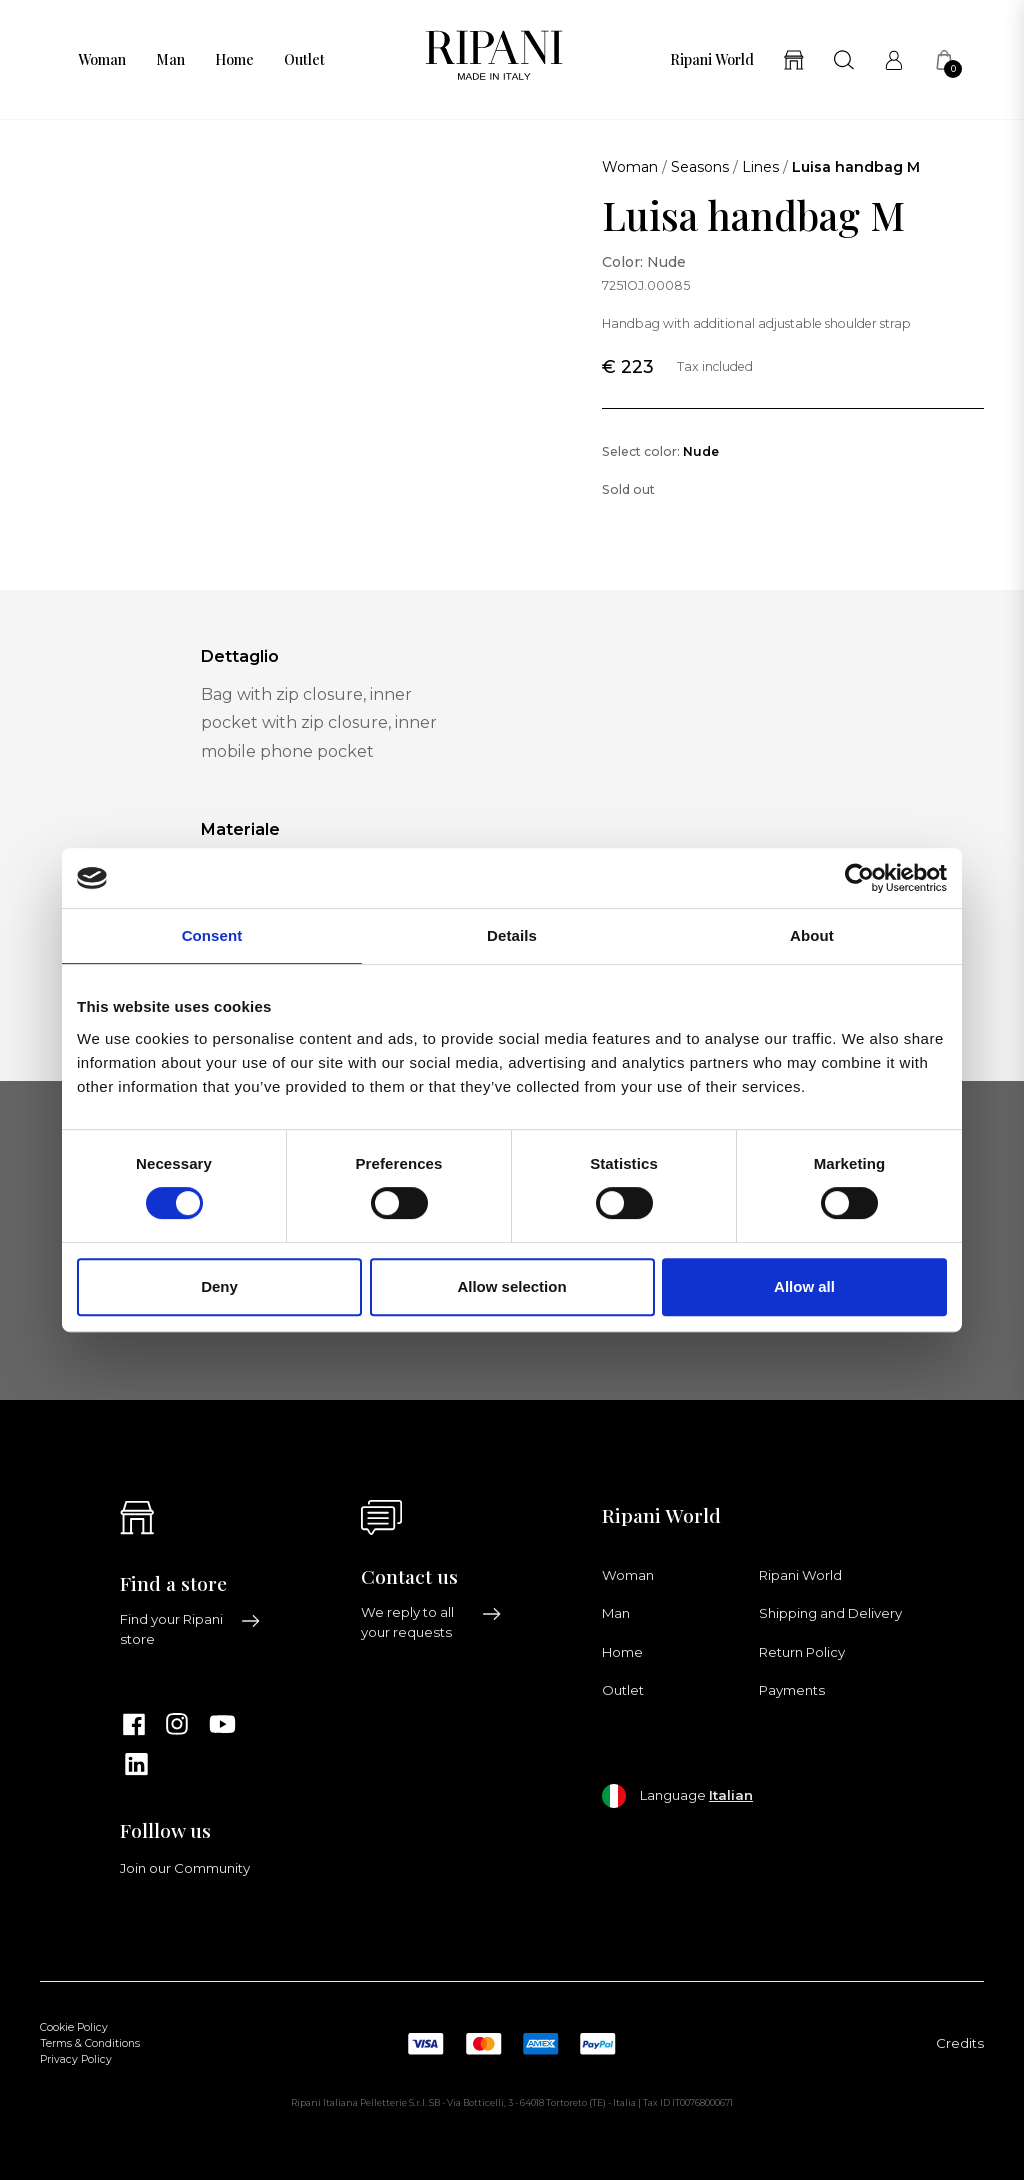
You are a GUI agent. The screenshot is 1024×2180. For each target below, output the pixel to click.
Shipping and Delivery (830, 1613)
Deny (219, 1286)
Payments (792, 1690)
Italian (731, 1795)
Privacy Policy (76, 2059)
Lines (760, 167)
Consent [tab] (212, 935)
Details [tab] (512, 935)
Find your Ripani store (190, 1629)
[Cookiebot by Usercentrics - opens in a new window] (859, 878)
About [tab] (812, 935)
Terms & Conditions (90, 2043)
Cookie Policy (74, 2027)
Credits (960, 2043)
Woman (102, 60)
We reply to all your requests (431, 1622)
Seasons (700, 167)
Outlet (304, 60)
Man (170, 60)
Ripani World (712, 60)
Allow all (804, 1286)
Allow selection (511, 1286)
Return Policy (802, 1652)
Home (234, 60)
